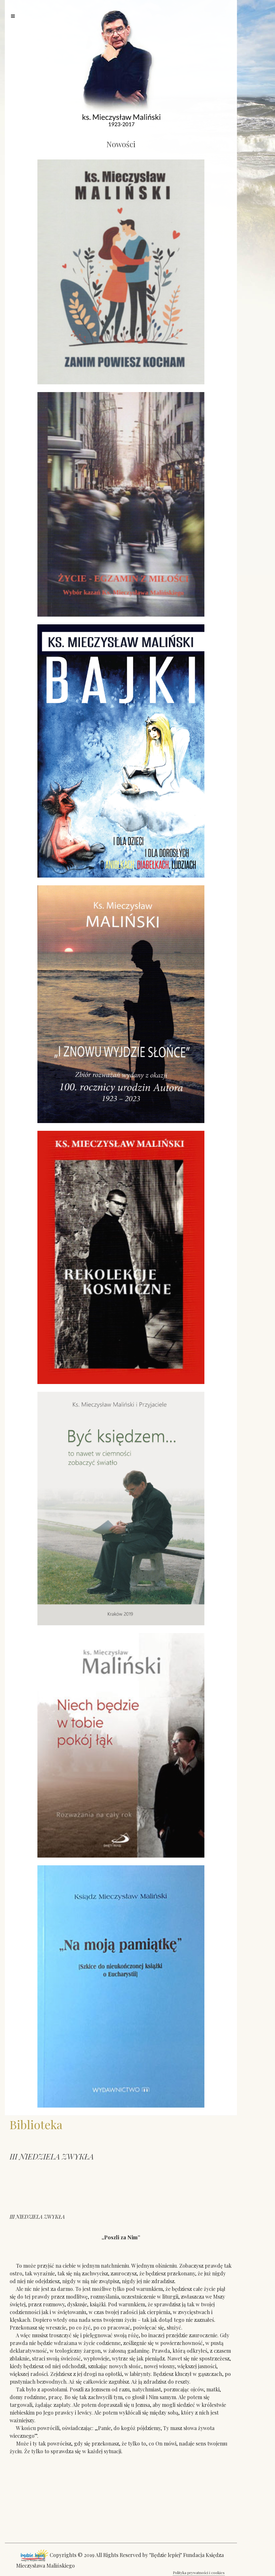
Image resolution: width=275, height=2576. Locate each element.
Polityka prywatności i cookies (199, 2572)
